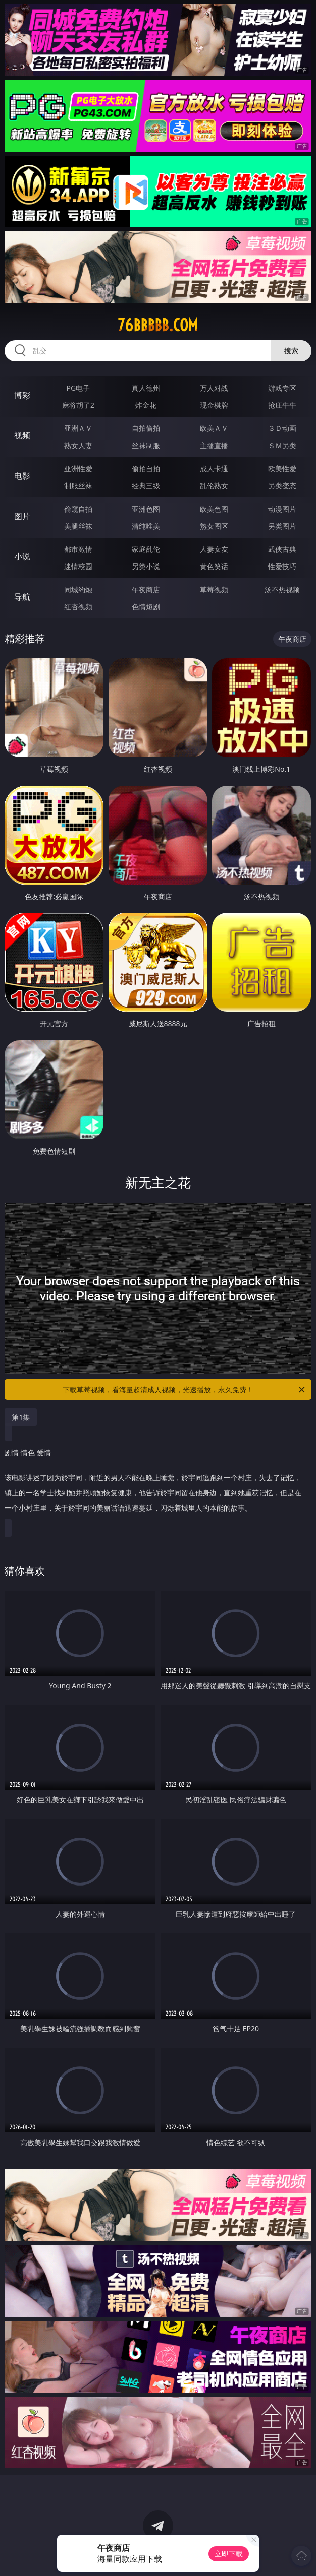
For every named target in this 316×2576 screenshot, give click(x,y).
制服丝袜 (78, 485)
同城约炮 (78, 589)
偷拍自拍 (146, 468)
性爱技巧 (282, 566)
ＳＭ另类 (282, 445)
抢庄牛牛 (282, 405)
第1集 (21, 1417)
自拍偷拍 (146, 428)
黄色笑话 (214, 566)
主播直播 (214, 445)
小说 (22, 556)
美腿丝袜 (78, 526)
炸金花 (145, 405)
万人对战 (214, 388)
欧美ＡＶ (214, 428)
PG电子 (78, 388)
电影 (22, 475)
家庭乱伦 (146, 549)
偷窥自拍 (78, 509)
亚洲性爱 (78, 468)
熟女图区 (214, 526)
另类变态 (282, 485)
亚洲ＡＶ (78, 428)
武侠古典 (282, 549)
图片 (22, 516)
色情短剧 (146, 606)
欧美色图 (214, 509)
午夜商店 (146, 589)
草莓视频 (214, 589)
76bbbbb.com (158, 325)
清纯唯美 (146, 526)
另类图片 (282, 526)
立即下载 (229, 2553)
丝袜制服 (146, 445)
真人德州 (146, 388)
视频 (22, 435)
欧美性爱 (282, 468)
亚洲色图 (146, 509)
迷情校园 (78, 566)
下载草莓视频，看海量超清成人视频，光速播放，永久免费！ (184, 1390)
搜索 (291, 350)
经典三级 (146, 485)
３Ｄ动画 (282, 428)
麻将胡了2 (78, 405)
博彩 (22, 395)
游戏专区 (282, 388)
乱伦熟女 (214, 485)
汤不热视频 (282, 589)
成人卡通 (214, 468)
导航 (22, 596)
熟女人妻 (78, 445)
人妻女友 (214, 549)
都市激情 (78, 549)
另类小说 (146, 566)
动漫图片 (282, 509)
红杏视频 (78, 606)
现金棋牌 (214, 405)
